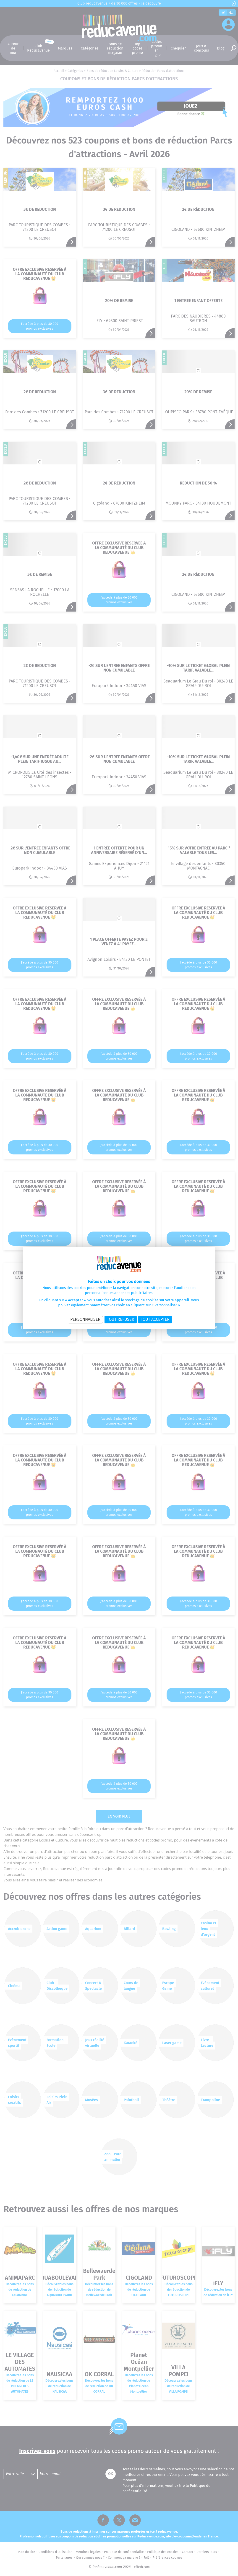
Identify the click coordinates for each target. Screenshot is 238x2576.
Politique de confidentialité (106, 1326)
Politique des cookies (134, 1326)
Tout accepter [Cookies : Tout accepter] (155, 1319)
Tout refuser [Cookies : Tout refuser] (120, 1319)
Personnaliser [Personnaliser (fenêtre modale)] (85, 1319)
